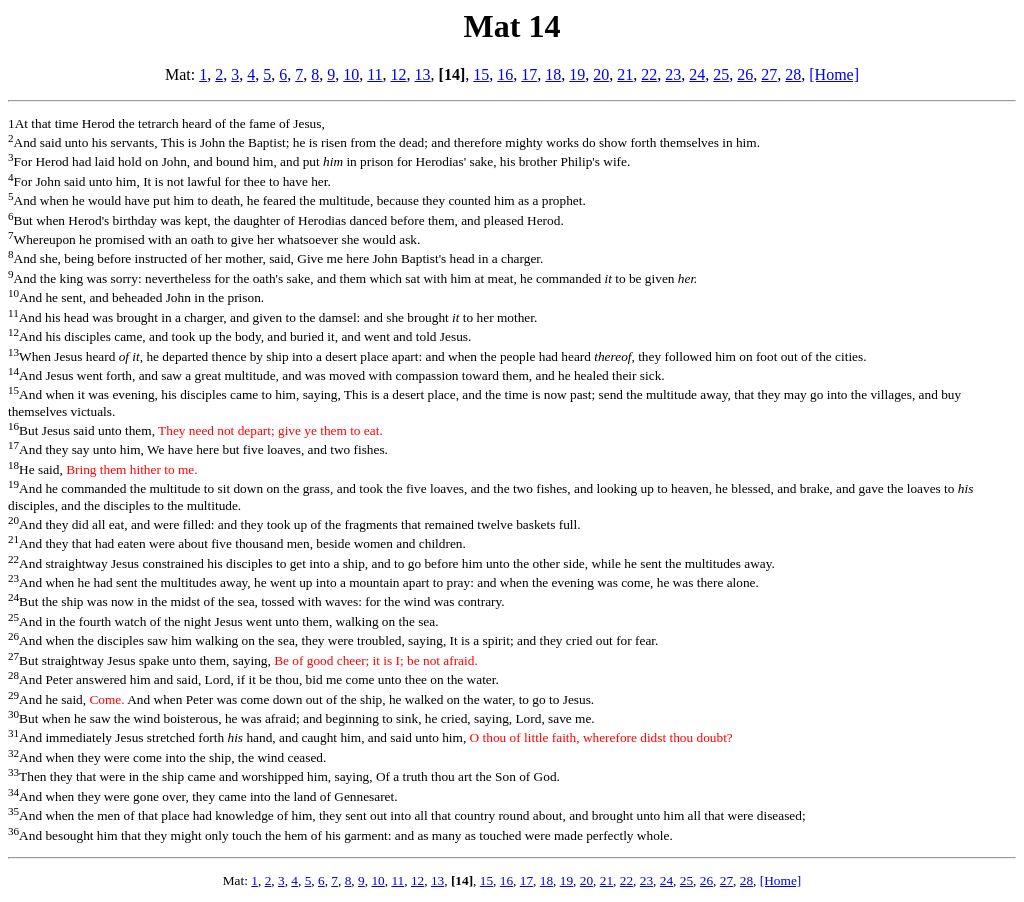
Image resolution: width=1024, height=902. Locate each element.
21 (625, 74)
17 (529, 74)
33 (13, 772)
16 (505, 74)
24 (697, 74)
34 (13, 792)
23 (673, 74)
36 (13, 831)
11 (374, 74)
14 (13, 371)
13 (423, 74)
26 (745, 74)
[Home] (834, 74)
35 (13, 811)
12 (399, 74)
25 (721, 74)
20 (601, 74)
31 (13, 733)
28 (793, 74)
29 (13, 695)
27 (769, 74)
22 (649, 74)
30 (13, 714)
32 (13, 753)
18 (553, 74)
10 (351, 74)
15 (481, 74)
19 (577, 74)
